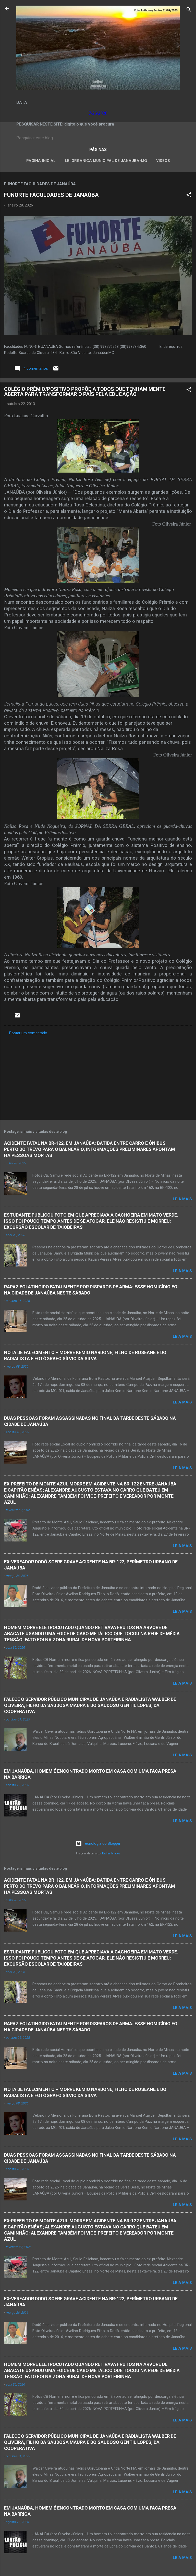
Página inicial (41, 160)
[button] (189, 196)
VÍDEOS (163, 160)
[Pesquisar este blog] (98, 138)
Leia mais (182, 1199)
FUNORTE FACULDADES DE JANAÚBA (51, 195)
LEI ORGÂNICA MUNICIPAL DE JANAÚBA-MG (106, 160)
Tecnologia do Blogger (98, 1843)
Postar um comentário (28, 1033)
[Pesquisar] (189, 10)
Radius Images (111, 1853)
